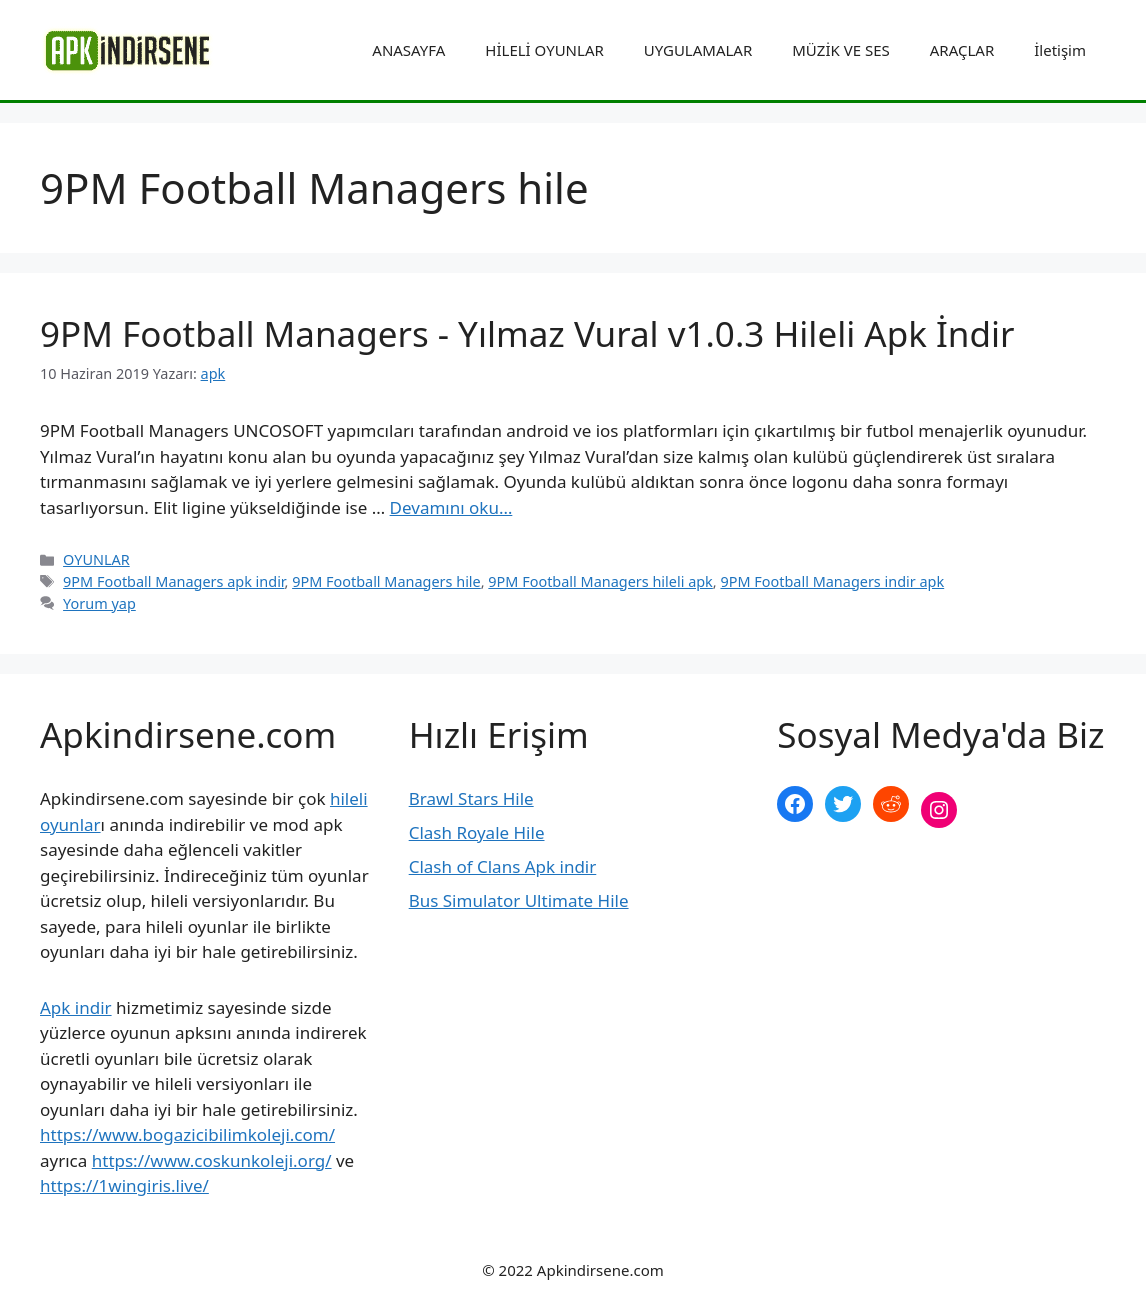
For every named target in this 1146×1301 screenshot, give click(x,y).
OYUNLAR (96, 559)
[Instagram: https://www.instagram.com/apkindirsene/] (939, 810)
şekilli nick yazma (845, 876)
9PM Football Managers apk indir (173, 581)
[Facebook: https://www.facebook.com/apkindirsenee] (795, 804)
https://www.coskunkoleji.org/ (212, 1160)
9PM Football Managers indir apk (832, 581)
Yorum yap (99, 603)
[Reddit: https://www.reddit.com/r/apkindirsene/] (891, 804)
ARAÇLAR (962, 50)
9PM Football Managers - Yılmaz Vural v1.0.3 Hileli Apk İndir (527, 333)
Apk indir (76, 1007)
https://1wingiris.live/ (124, 1185)
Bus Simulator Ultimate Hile (519, 900)
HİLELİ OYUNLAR (544, 50)
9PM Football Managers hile (386, 581)
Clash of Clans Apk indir (503, 866)
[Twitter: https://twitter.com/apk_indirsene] (843, 804)
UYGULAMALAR (698, 50)
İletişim (1060, 50)
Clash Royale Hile (477, 832)
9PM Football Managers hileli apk (600, 581)
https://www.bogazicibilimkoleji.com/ (187, 1134)
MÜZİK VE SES (840, 50)
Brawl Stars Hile (471, 798)
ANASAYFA (408, 50)
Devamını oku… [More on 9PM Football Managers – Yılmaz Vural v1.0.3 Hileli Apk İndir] (451, 507)
